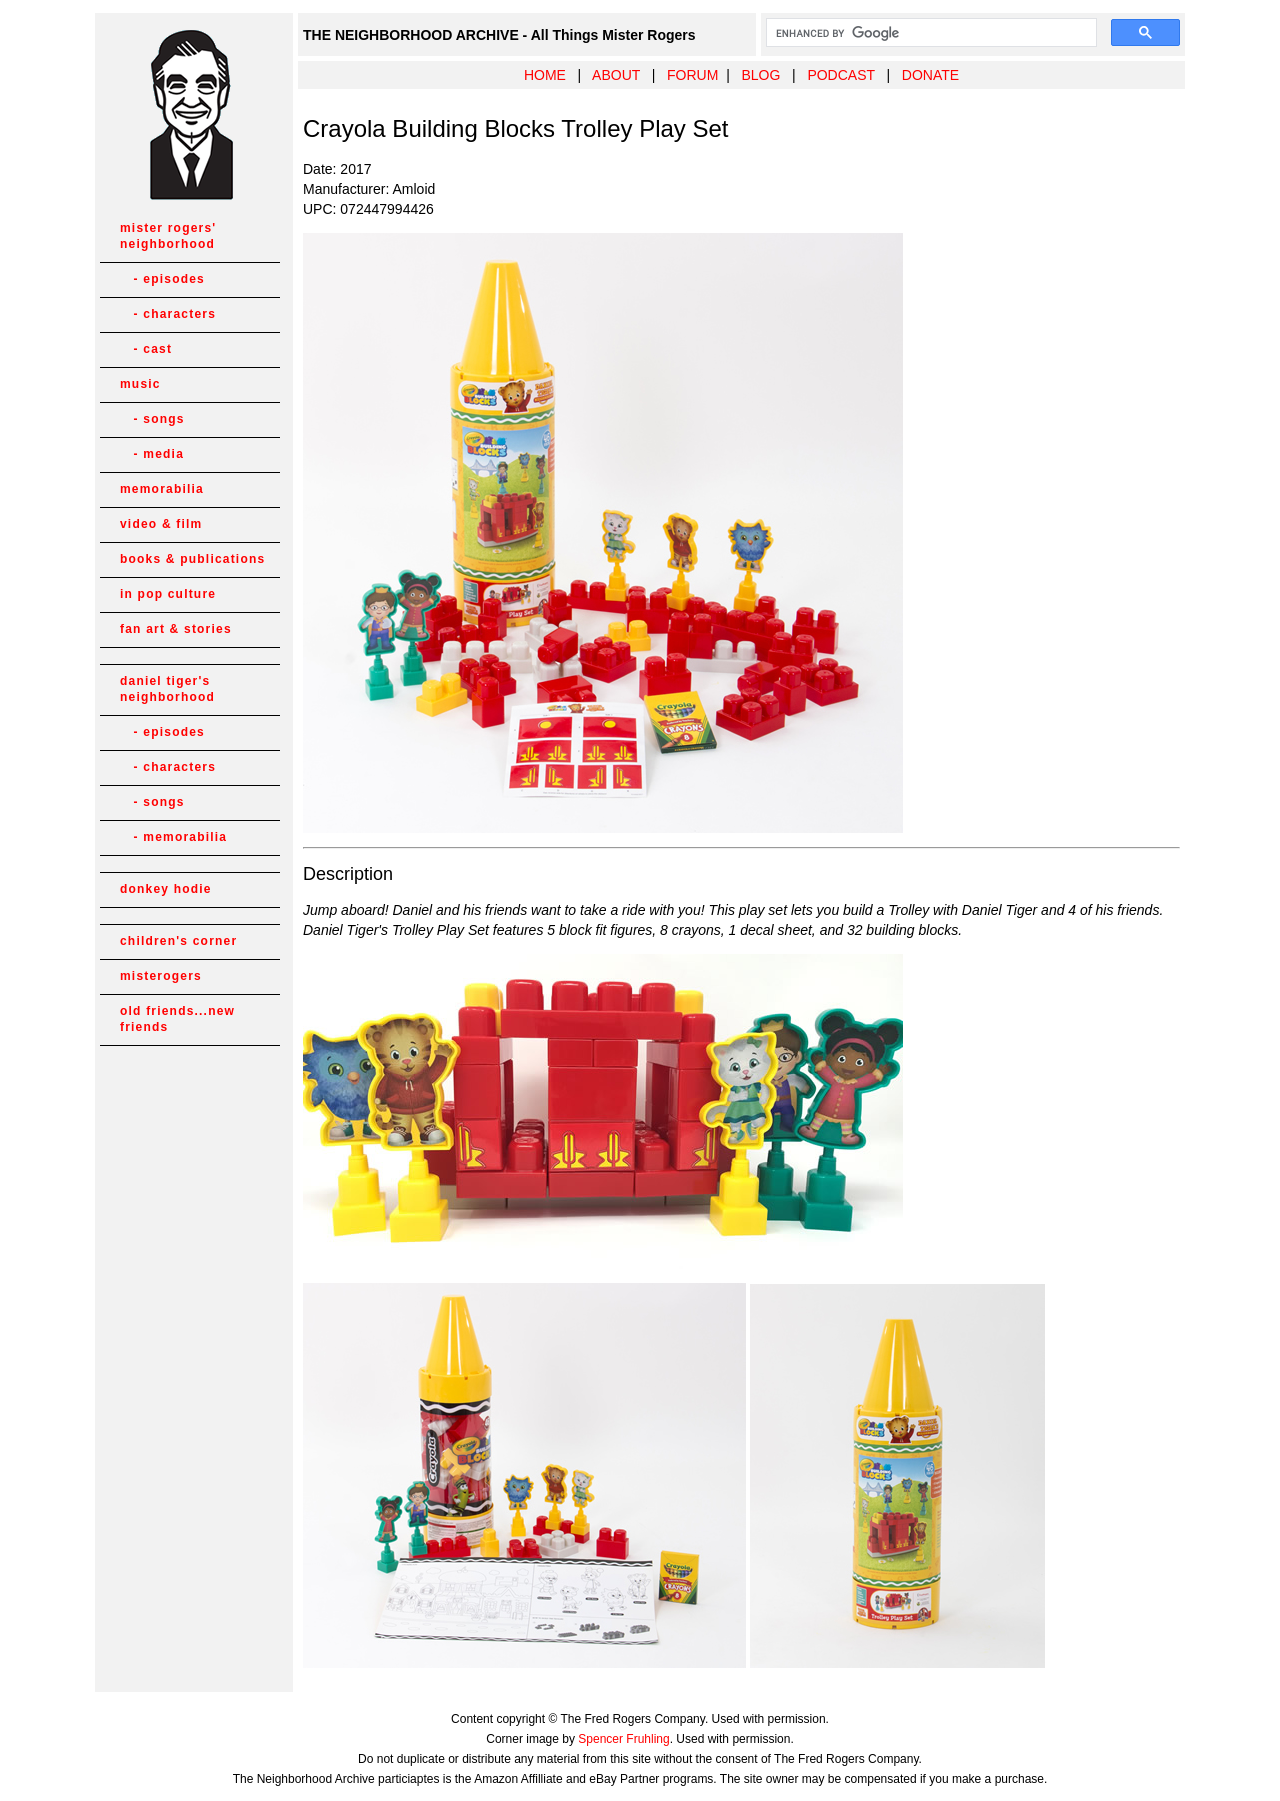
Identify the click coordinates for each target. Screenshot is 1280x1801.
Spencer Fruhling (623, 1739)
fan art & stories (176, 629)
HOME (545, 75)
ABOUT (616, 75)
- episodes (162, 279)
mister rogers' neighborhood (168, 236)
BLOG (760, 75)
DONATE (930, 75)
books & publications (192, 559)
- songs (152, 419)
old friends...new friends (177, 1019)
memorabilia (162, 489)
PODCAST (840, 75)
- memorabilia (173, 837)
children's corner (178, 941)
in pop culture (168, 594)
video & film (161, 524)
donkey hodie (166, 889)
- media (152, 454)
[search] (929, 33)
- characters (168, 314)
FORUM (692, 75)
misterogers (161, 976)
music (140, 384)
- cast (146, 349)
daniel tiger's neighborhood (167, 689)
